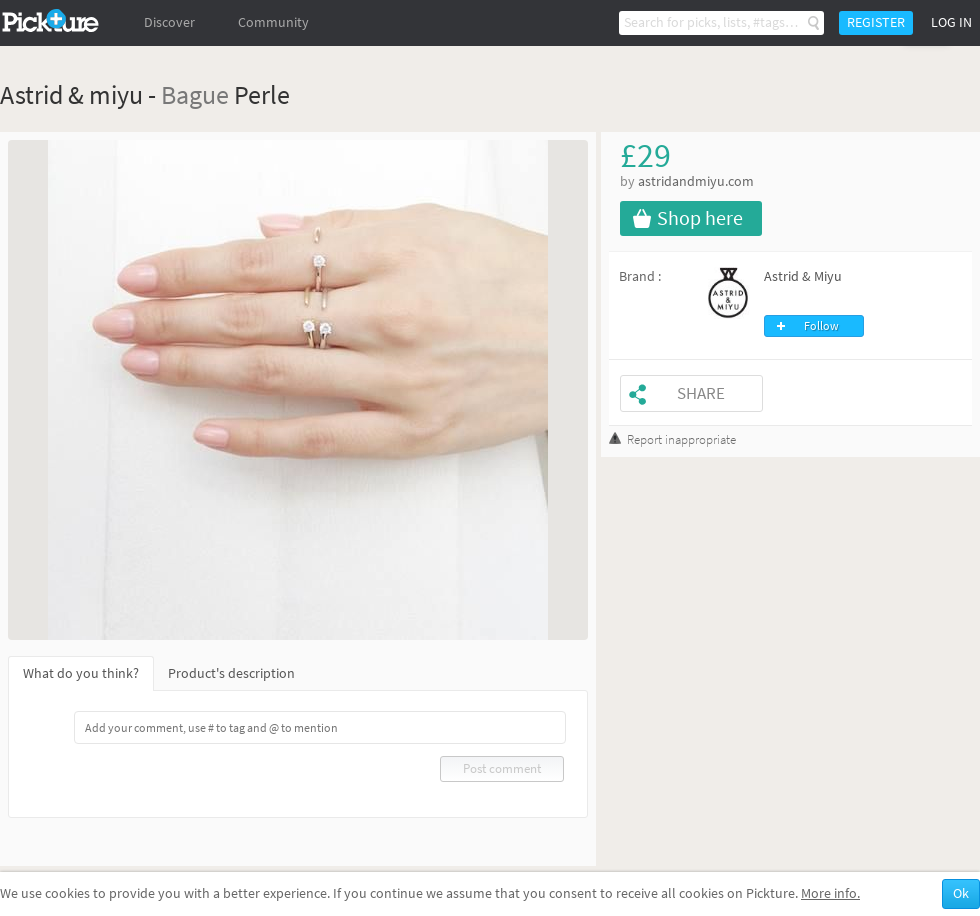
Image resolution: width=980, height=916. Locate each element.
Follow (821, 326)
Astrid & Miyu (803, 276)
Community (273, 22)
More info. (830, 893)
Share (701, 393)
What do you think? (81, 673)
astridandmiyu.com (696, 181)
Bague (195, 94)
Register (876, 22)
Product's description (231, 673)
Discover (169, 22)
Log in (951, 22)
